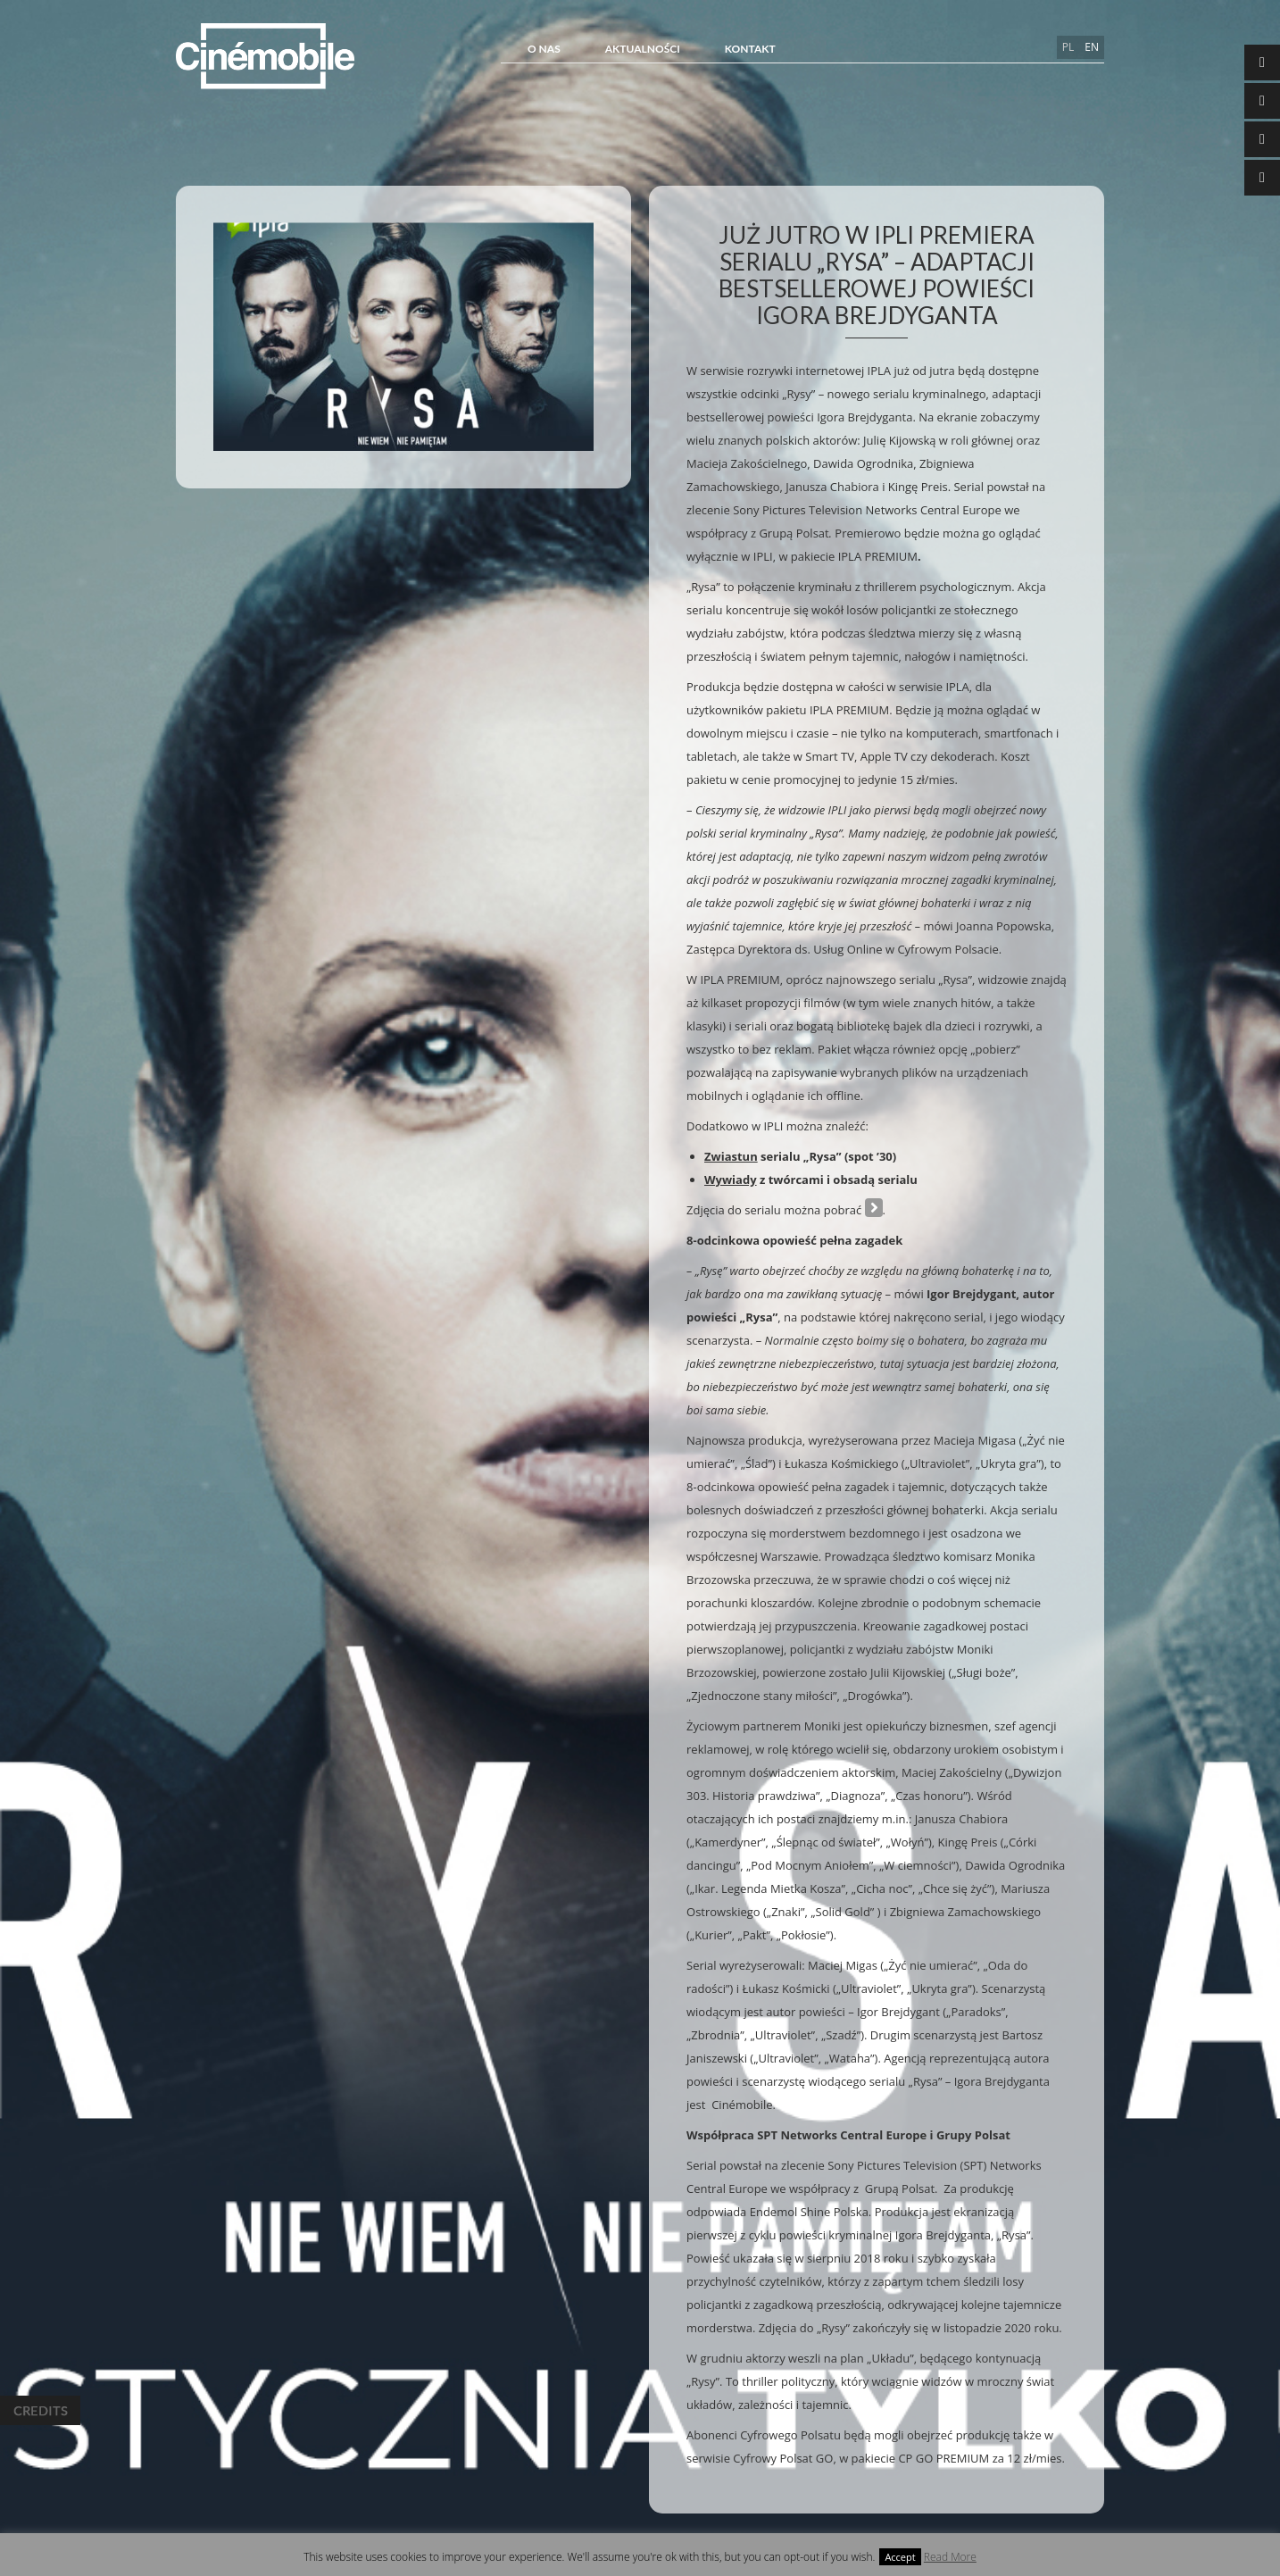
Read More (950, 2556)
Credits (40, 2410)
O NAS (544, 48)
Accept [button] (900, 2556)
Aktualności (642, 48)
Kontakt (750, 48)
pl (1068, 46)
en (1092, 46)
